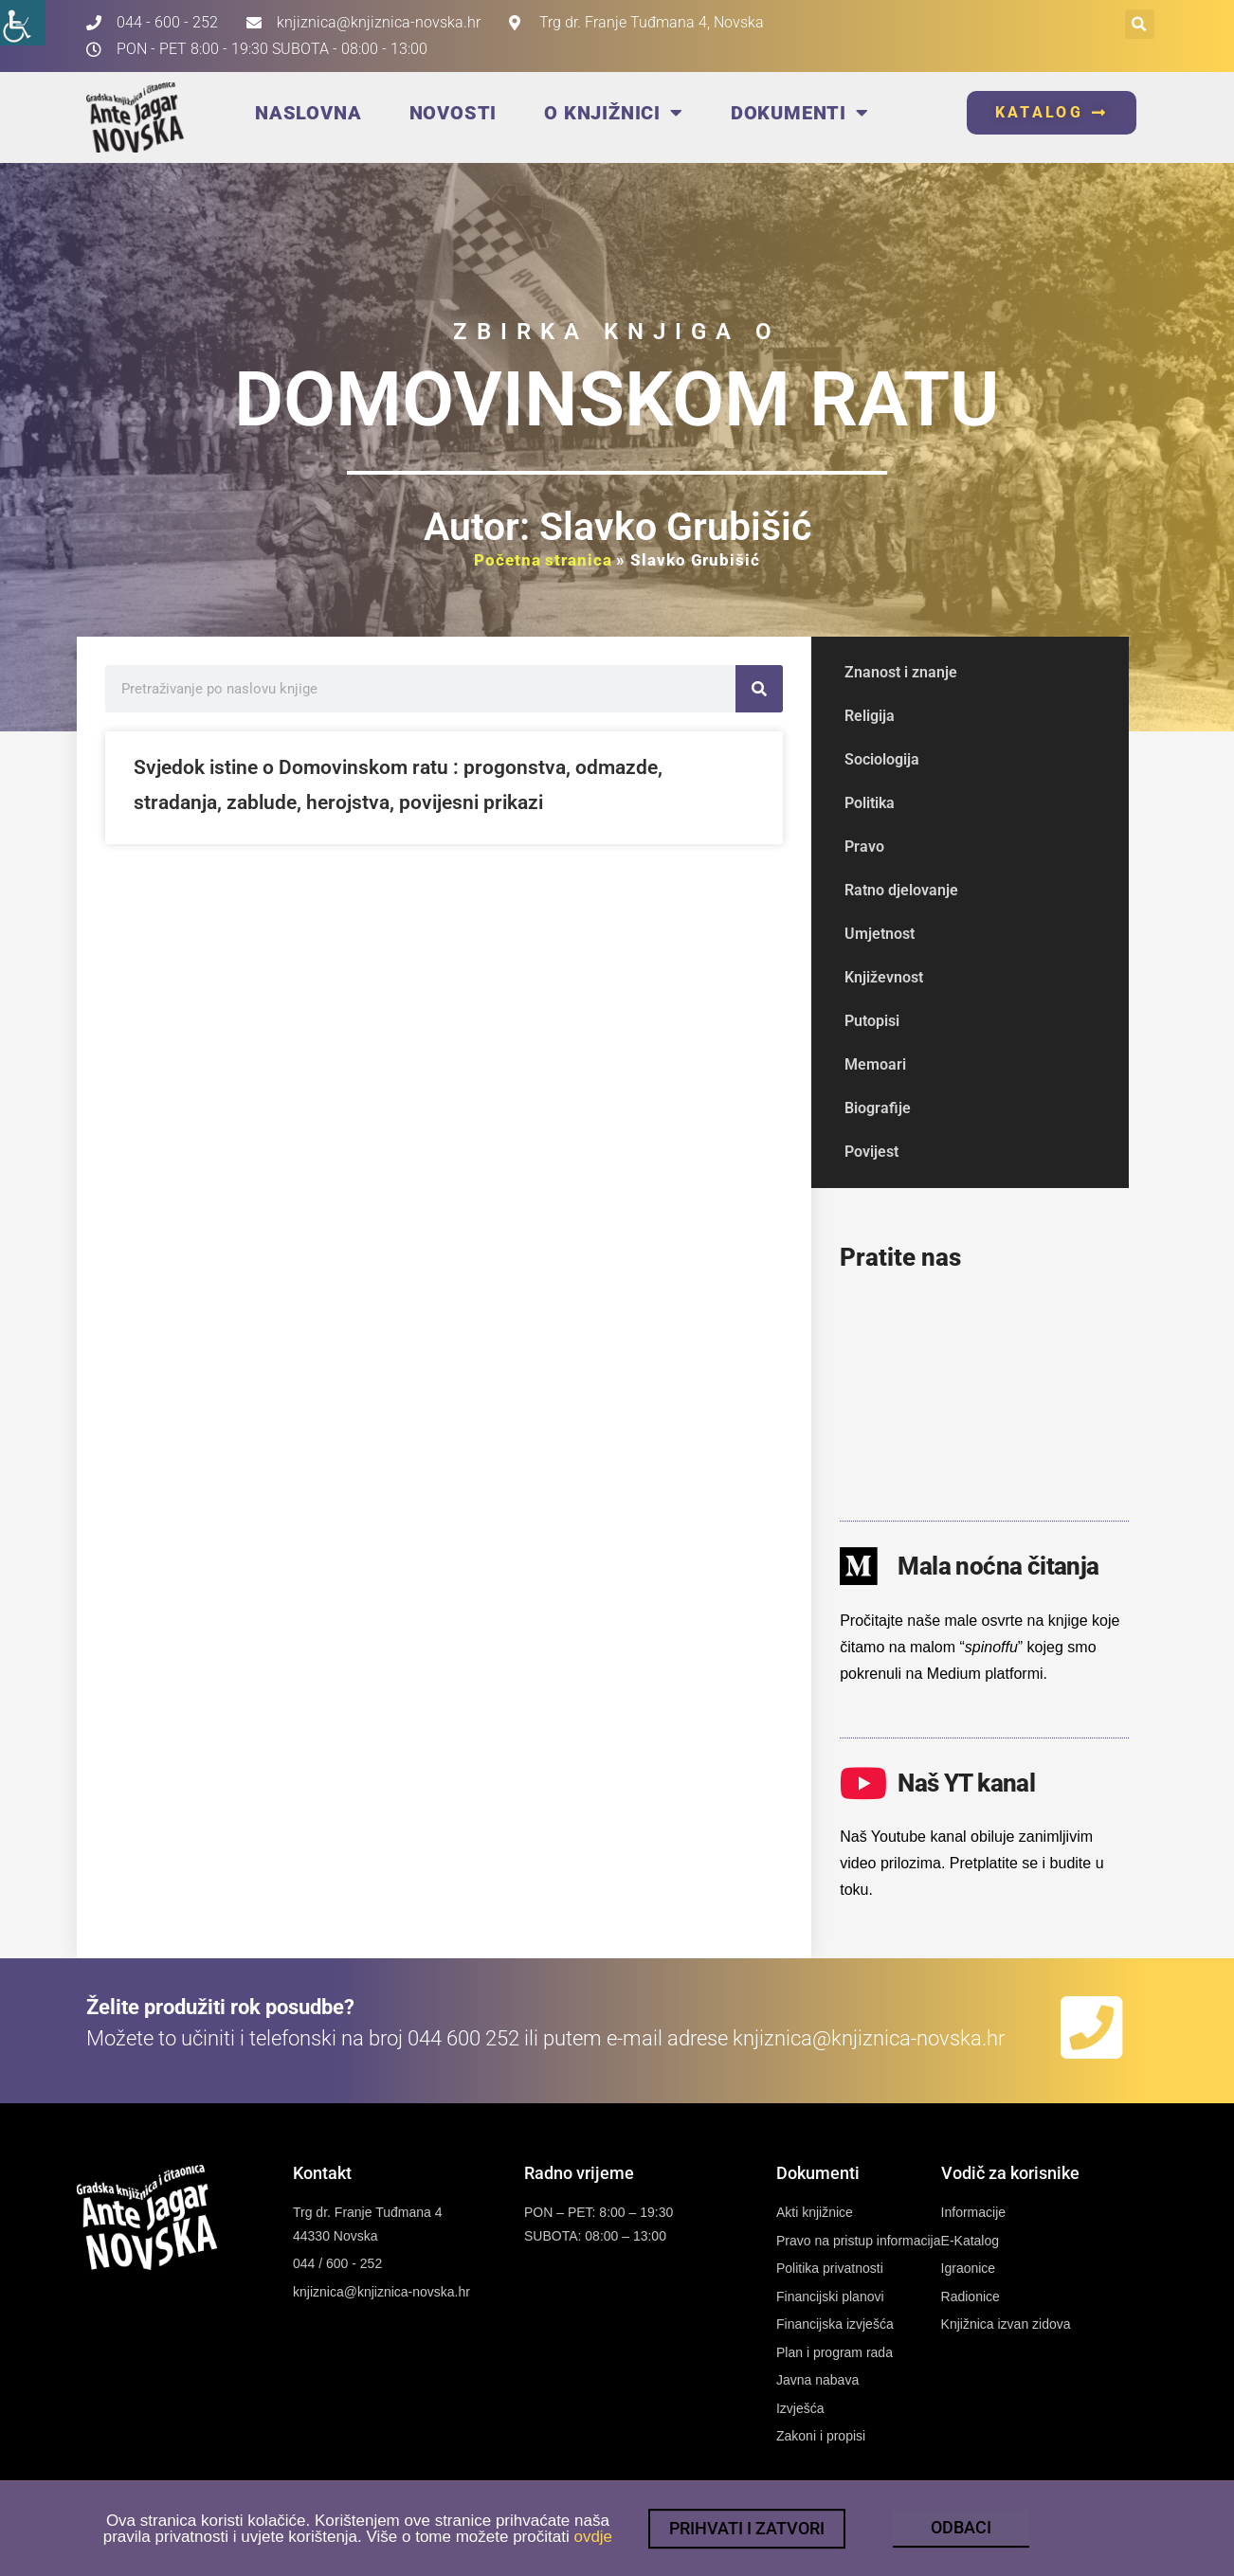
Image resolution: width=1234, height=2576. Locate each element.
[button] (1139, 24)
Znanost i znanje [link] (900, 672)
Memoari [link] (875, 1064)
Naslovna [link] (308, 112)
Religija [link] (869, 716)
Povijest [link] (871, 1152)
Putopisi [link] (871, 1021)
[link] (22, 22)
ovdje (592, 2549)
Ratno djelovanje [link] (901, 890)
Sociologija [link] (881, 759)
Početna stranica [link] (542, 559)
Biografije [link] (877, 1108)
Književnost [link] (883, 977)
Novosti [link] (453, 112)
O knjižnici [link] (613, 113)
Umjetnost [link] (879, 934)
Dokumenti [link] (800, 113)
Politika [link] (869, 803)
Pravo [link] (864, 847)
